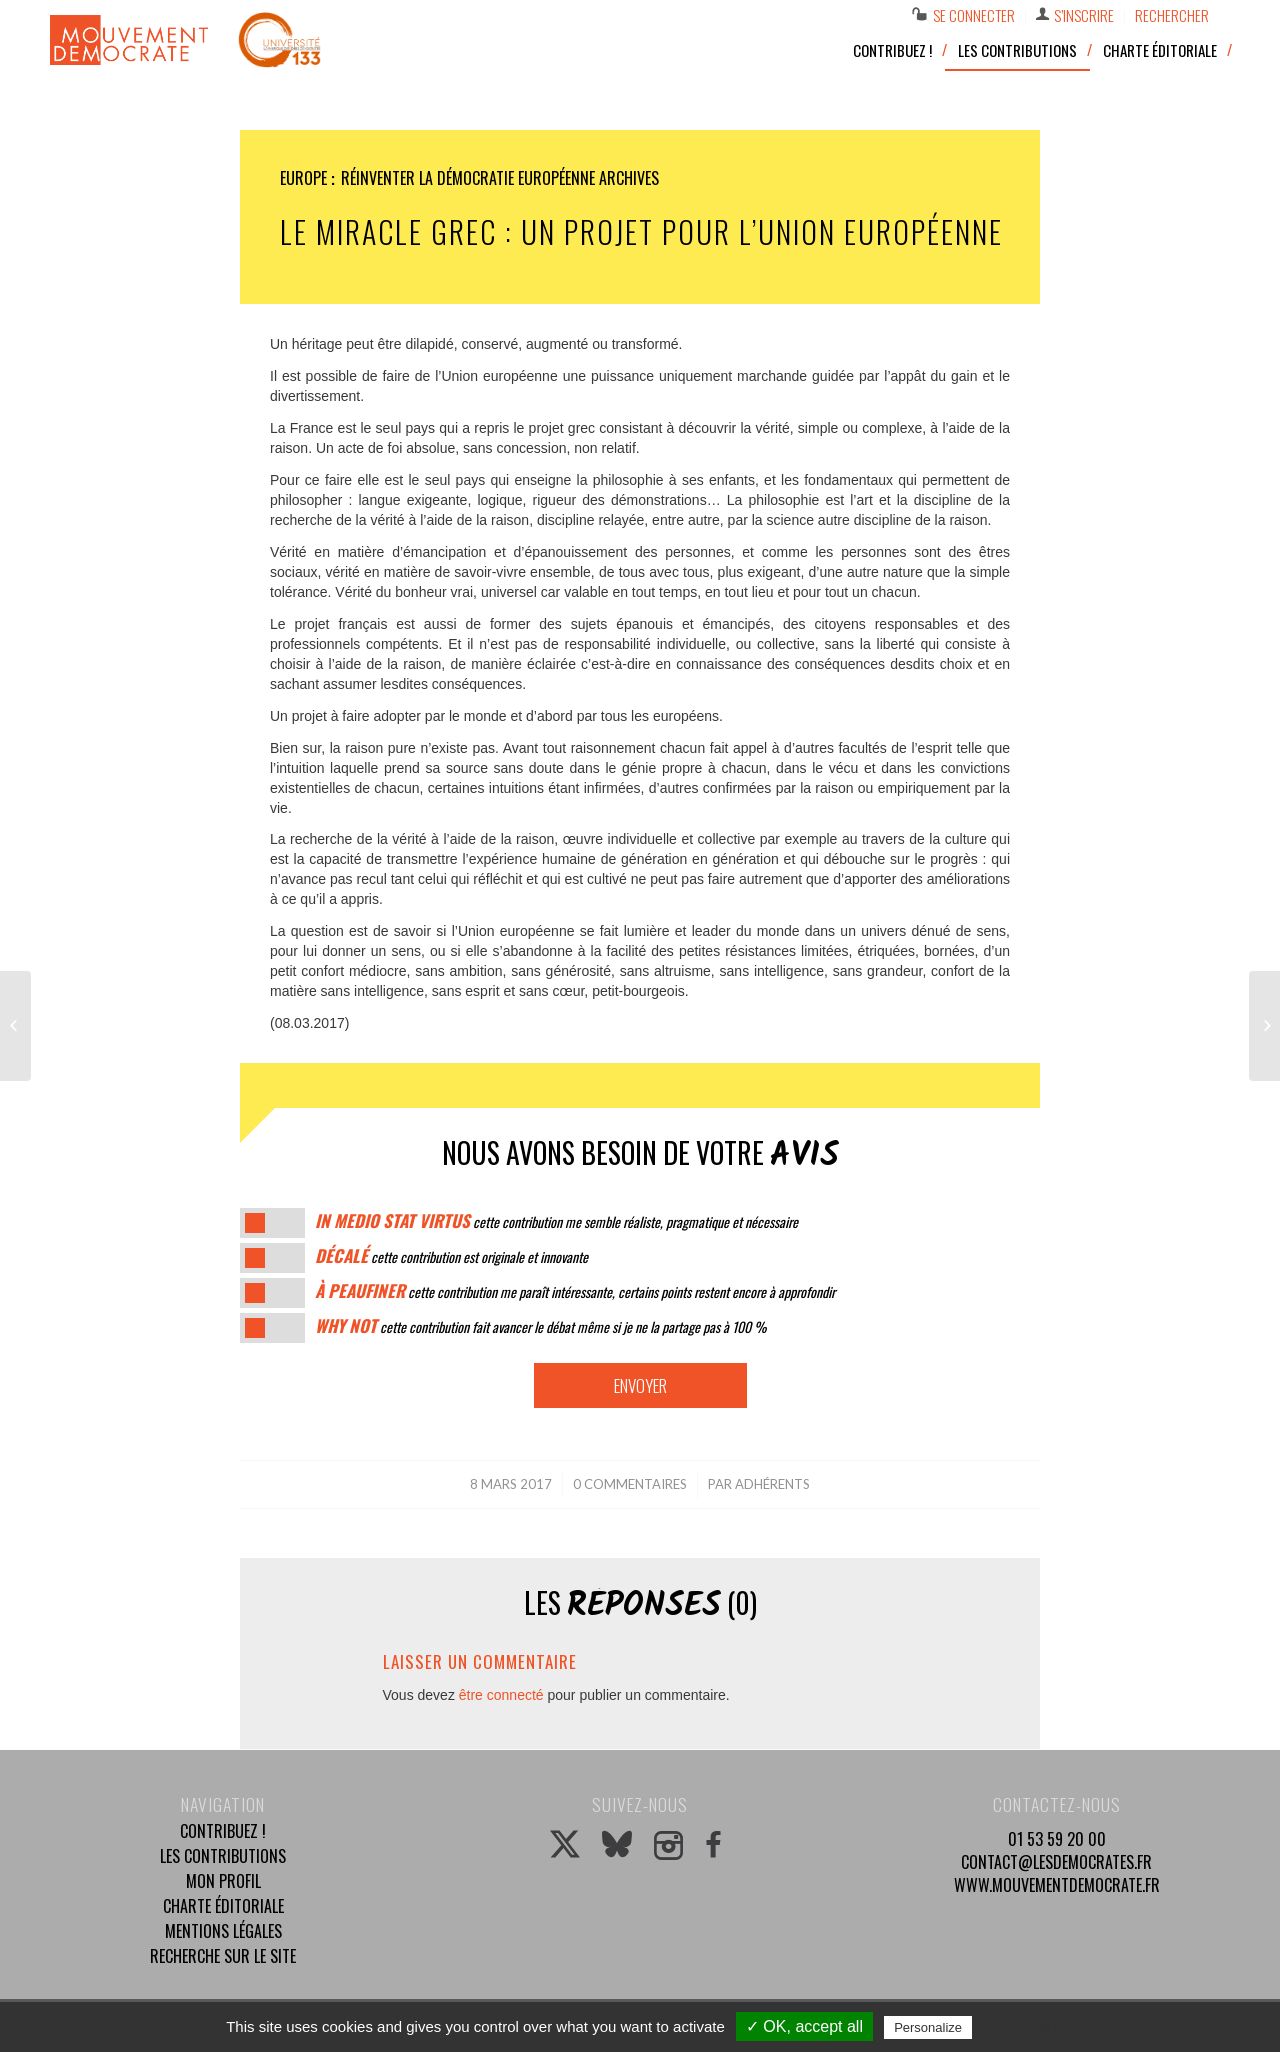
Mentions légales (223, 1931)
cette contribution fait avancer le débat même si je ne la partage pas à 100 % (540, 1326)
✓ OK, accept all (804, 2026)
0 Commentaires (630, 1484)
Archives (629, 178)
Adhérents (772, 1484)
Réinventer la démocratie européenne (468, 178)
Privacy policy (1025, 2027)
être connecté (501, 1695)
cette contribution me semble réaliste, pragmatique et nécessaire (556, 1221)
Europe (303, 178)
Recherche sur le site (223, 1956)
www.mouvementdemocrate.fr (1057, 1885)
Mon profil (223, 1881)
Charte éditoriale (223, 1906)
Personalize (928, 2027)
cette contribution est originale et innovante (451, 1256)
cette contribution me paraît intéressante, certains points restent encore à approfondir (575, 1291)
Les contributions (223, 1856)
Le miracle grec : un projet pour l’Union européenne (641, 231)
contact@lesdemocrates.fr (1056, 1862)
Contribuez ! (223, 1831)
